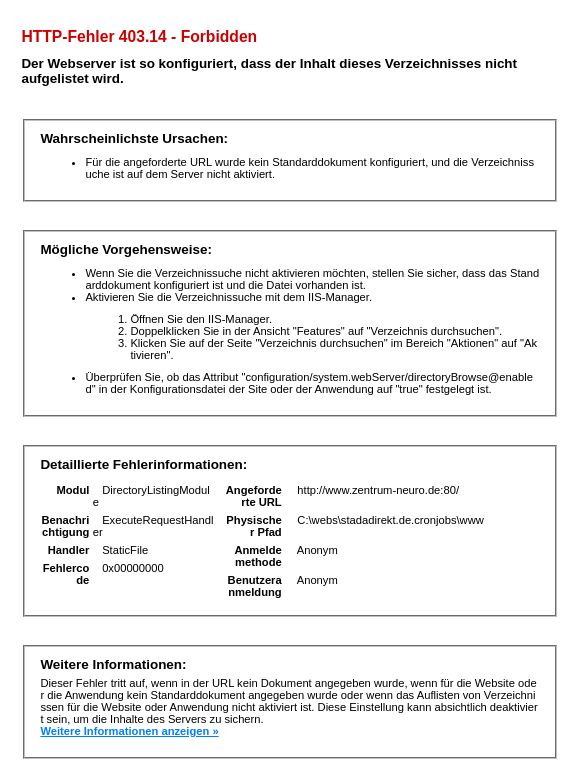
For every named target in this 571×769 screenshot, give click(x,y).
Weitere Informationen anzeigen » (129, 731)
